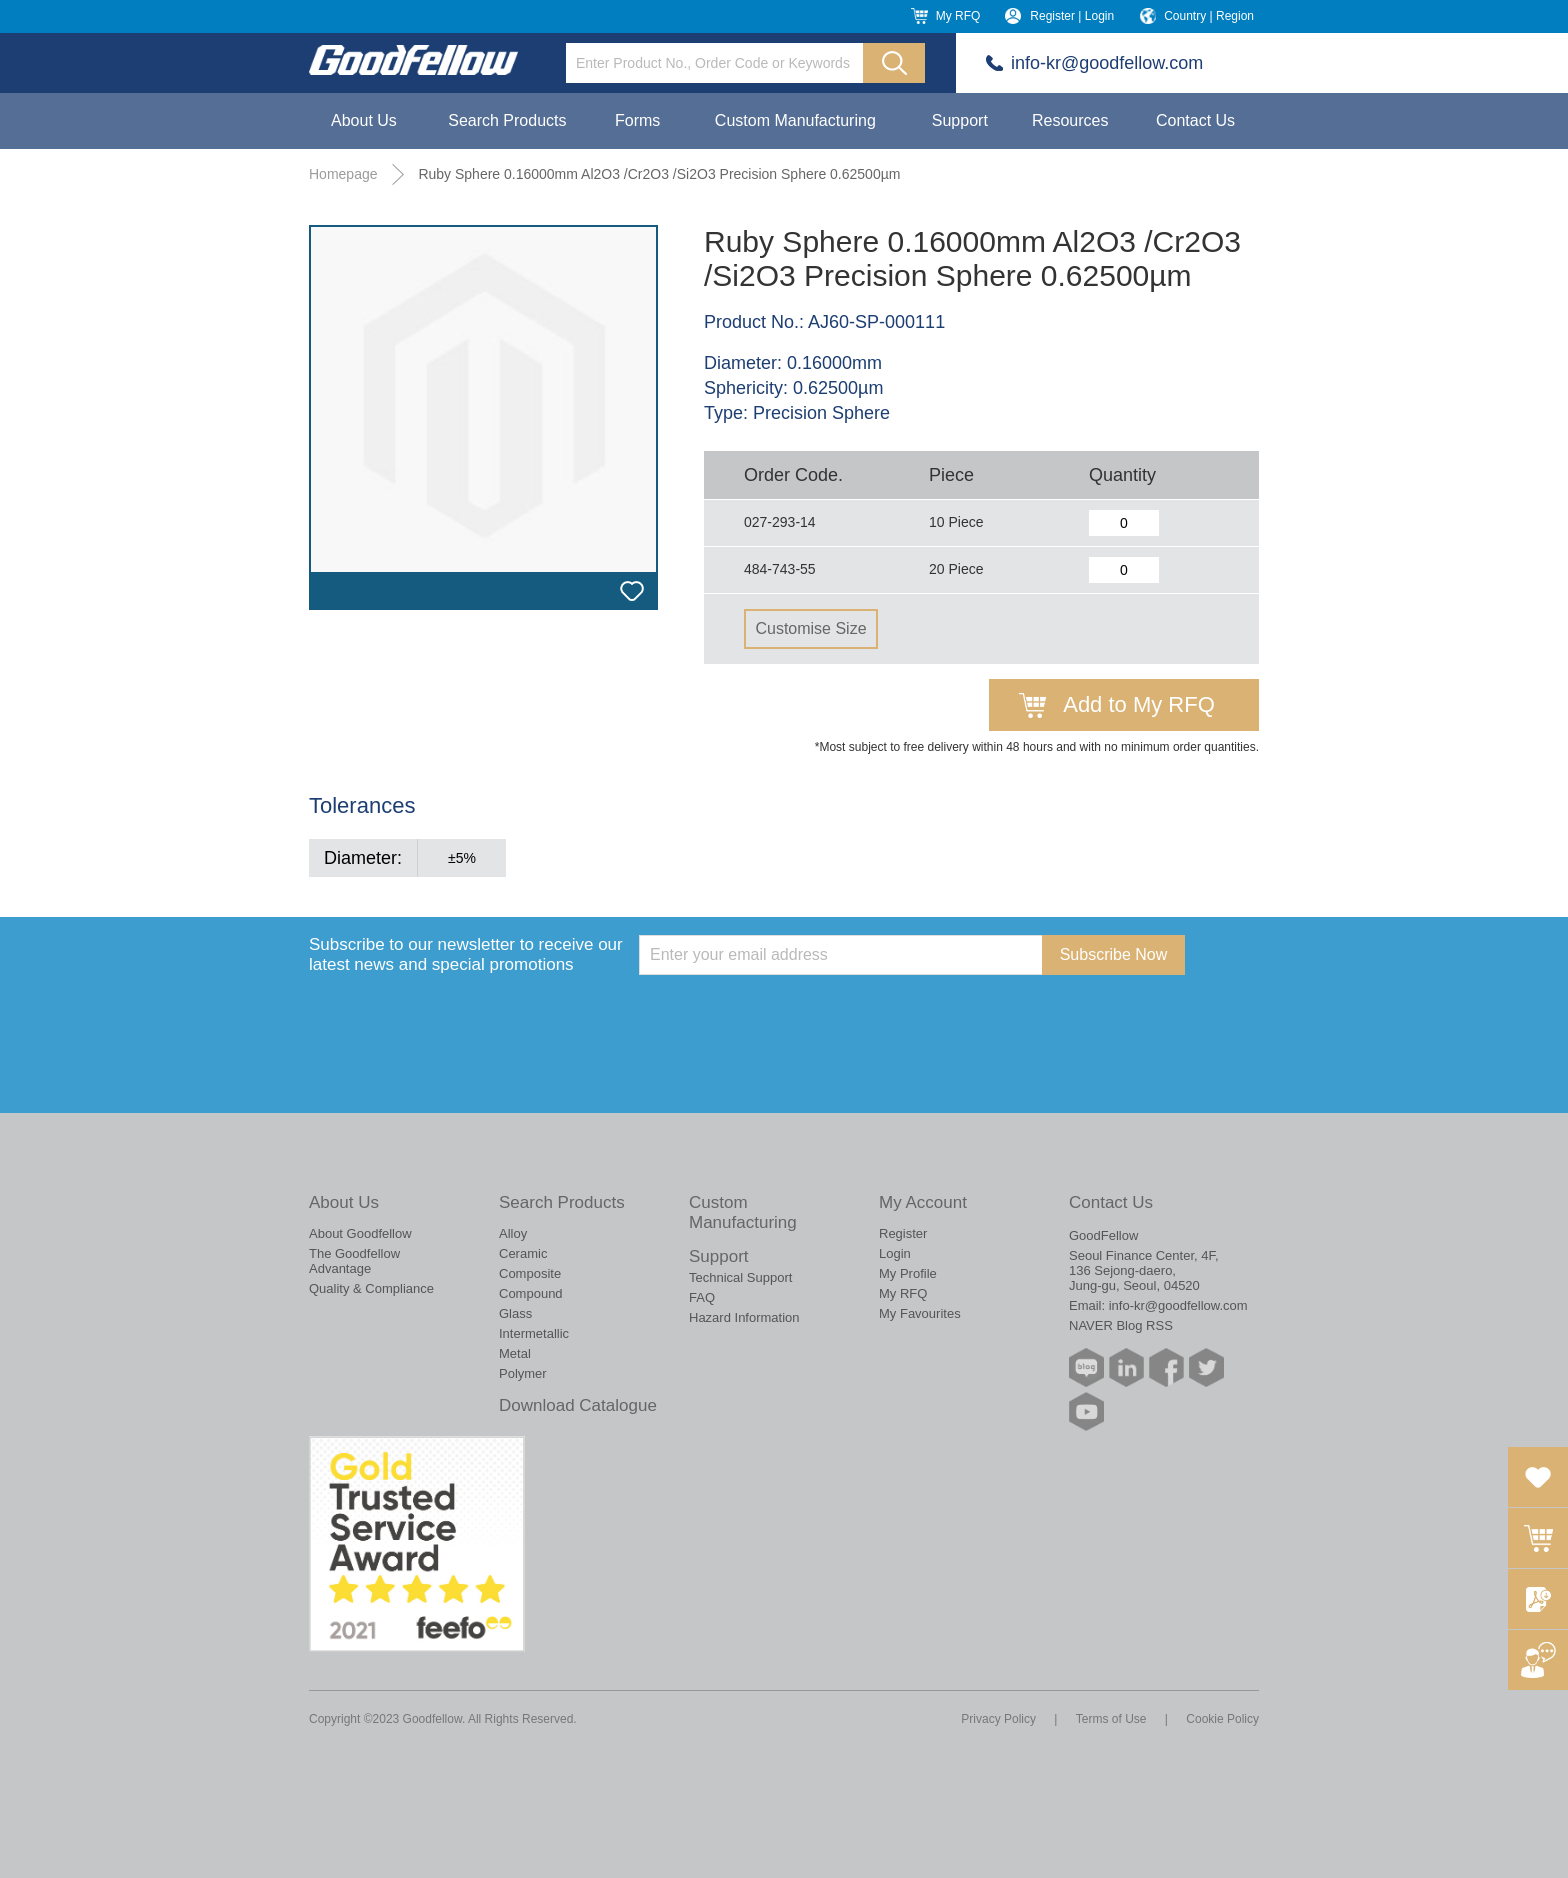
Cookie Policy (1222, 1719)
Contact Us (1195, 120)
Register (903, 1233)
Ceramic (523, 1253)
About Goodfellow (360, 1233)
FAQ (702, 1297)
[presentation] (791, 1014)
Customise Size (810, 628)
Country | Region (1209, 16)
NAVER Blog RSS (1121, 1325)
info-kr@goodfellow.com (1107, 63)
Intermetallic (534, 1333)
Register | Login (1072, 16)
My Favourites (920, 1313)
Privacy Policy (998, 1719)
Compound (531, 1293)
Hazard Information (744, 1317)
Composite (530, 1273)
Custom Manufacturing (795, 120)
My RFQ (958, 16)
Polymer (523, 1373)
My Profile (908, 1273)
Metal (515, 1353)
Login (895, 1253)
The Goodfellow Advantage (354, 1261)
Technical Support (740, 1277)
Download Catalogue (578, 1405)
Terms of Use (1111, 1719)
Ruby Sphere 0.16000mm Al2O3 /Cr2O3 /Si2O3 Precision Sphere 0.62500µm (659, 174)
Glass (515, 1313)
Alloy (513, 1233)
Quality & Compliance (371, 1288)
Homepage (343, 174)
